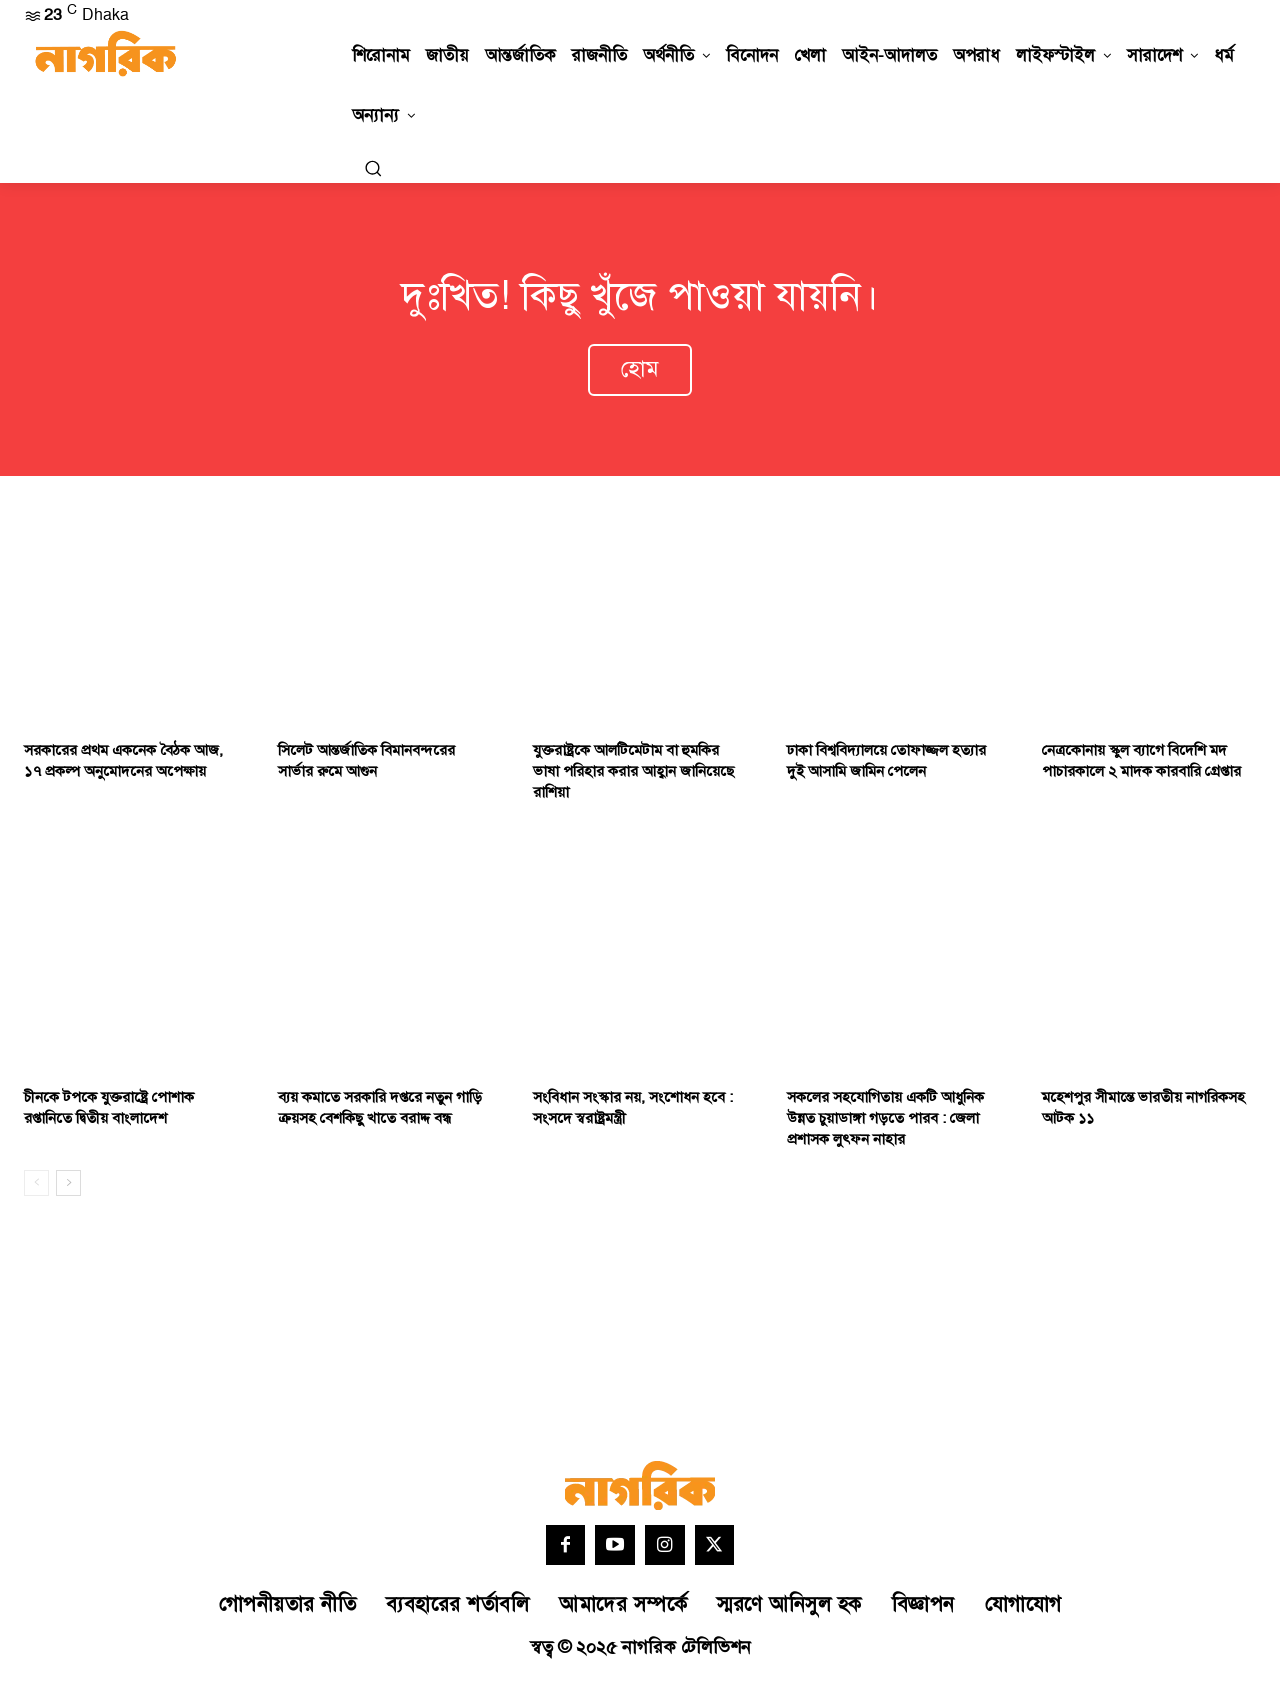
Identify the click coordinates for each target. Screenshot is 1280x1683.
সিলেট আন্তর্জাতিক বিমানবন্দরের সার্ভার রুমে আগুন (366, 764)
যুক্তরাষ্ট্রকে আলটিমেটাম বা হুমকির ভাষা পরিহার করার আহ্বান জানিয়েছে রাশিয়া (633, 774)
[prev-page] (36, 1187)
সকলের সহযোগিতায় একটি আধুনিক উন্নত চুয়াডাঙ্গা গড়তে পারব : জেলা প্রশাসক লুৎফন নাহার (885, 1122)
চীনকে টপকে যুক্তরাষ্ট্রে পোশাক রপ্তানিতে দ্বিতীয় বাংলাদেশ (109, 1112)
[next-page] (68, 1187)
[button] (373, 168)
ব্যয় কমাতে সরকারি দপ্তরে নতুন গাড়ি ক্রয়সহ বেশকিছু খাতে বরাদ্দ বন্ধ (380, 1112)
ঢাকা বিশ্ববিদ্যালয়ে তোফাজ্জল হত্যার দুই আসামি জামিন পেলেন (886, 764)
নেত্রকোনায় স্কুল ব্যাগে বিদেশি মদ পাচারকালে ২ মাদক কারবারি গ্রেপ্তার (1141, 764)
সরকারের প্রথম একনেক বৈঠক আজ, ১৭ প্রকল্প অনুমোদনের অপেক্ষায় (123, 764)
